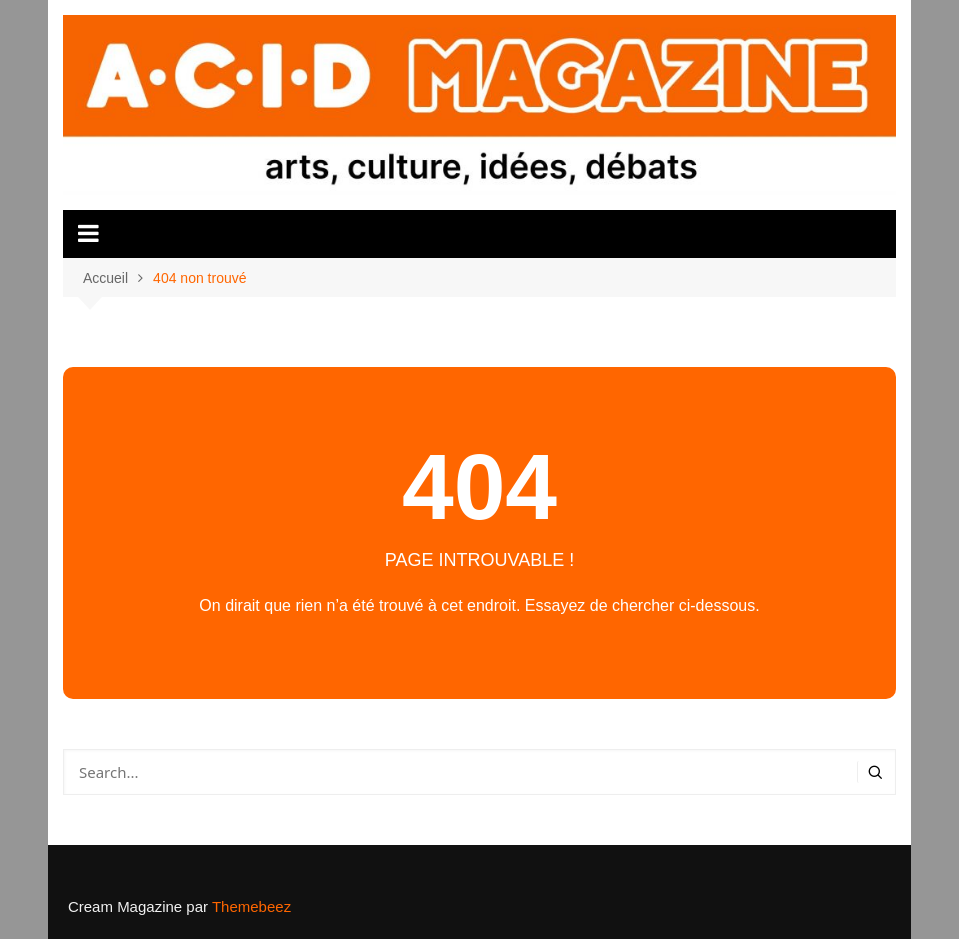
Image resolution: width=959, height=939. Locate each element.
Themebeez (251, 906)
